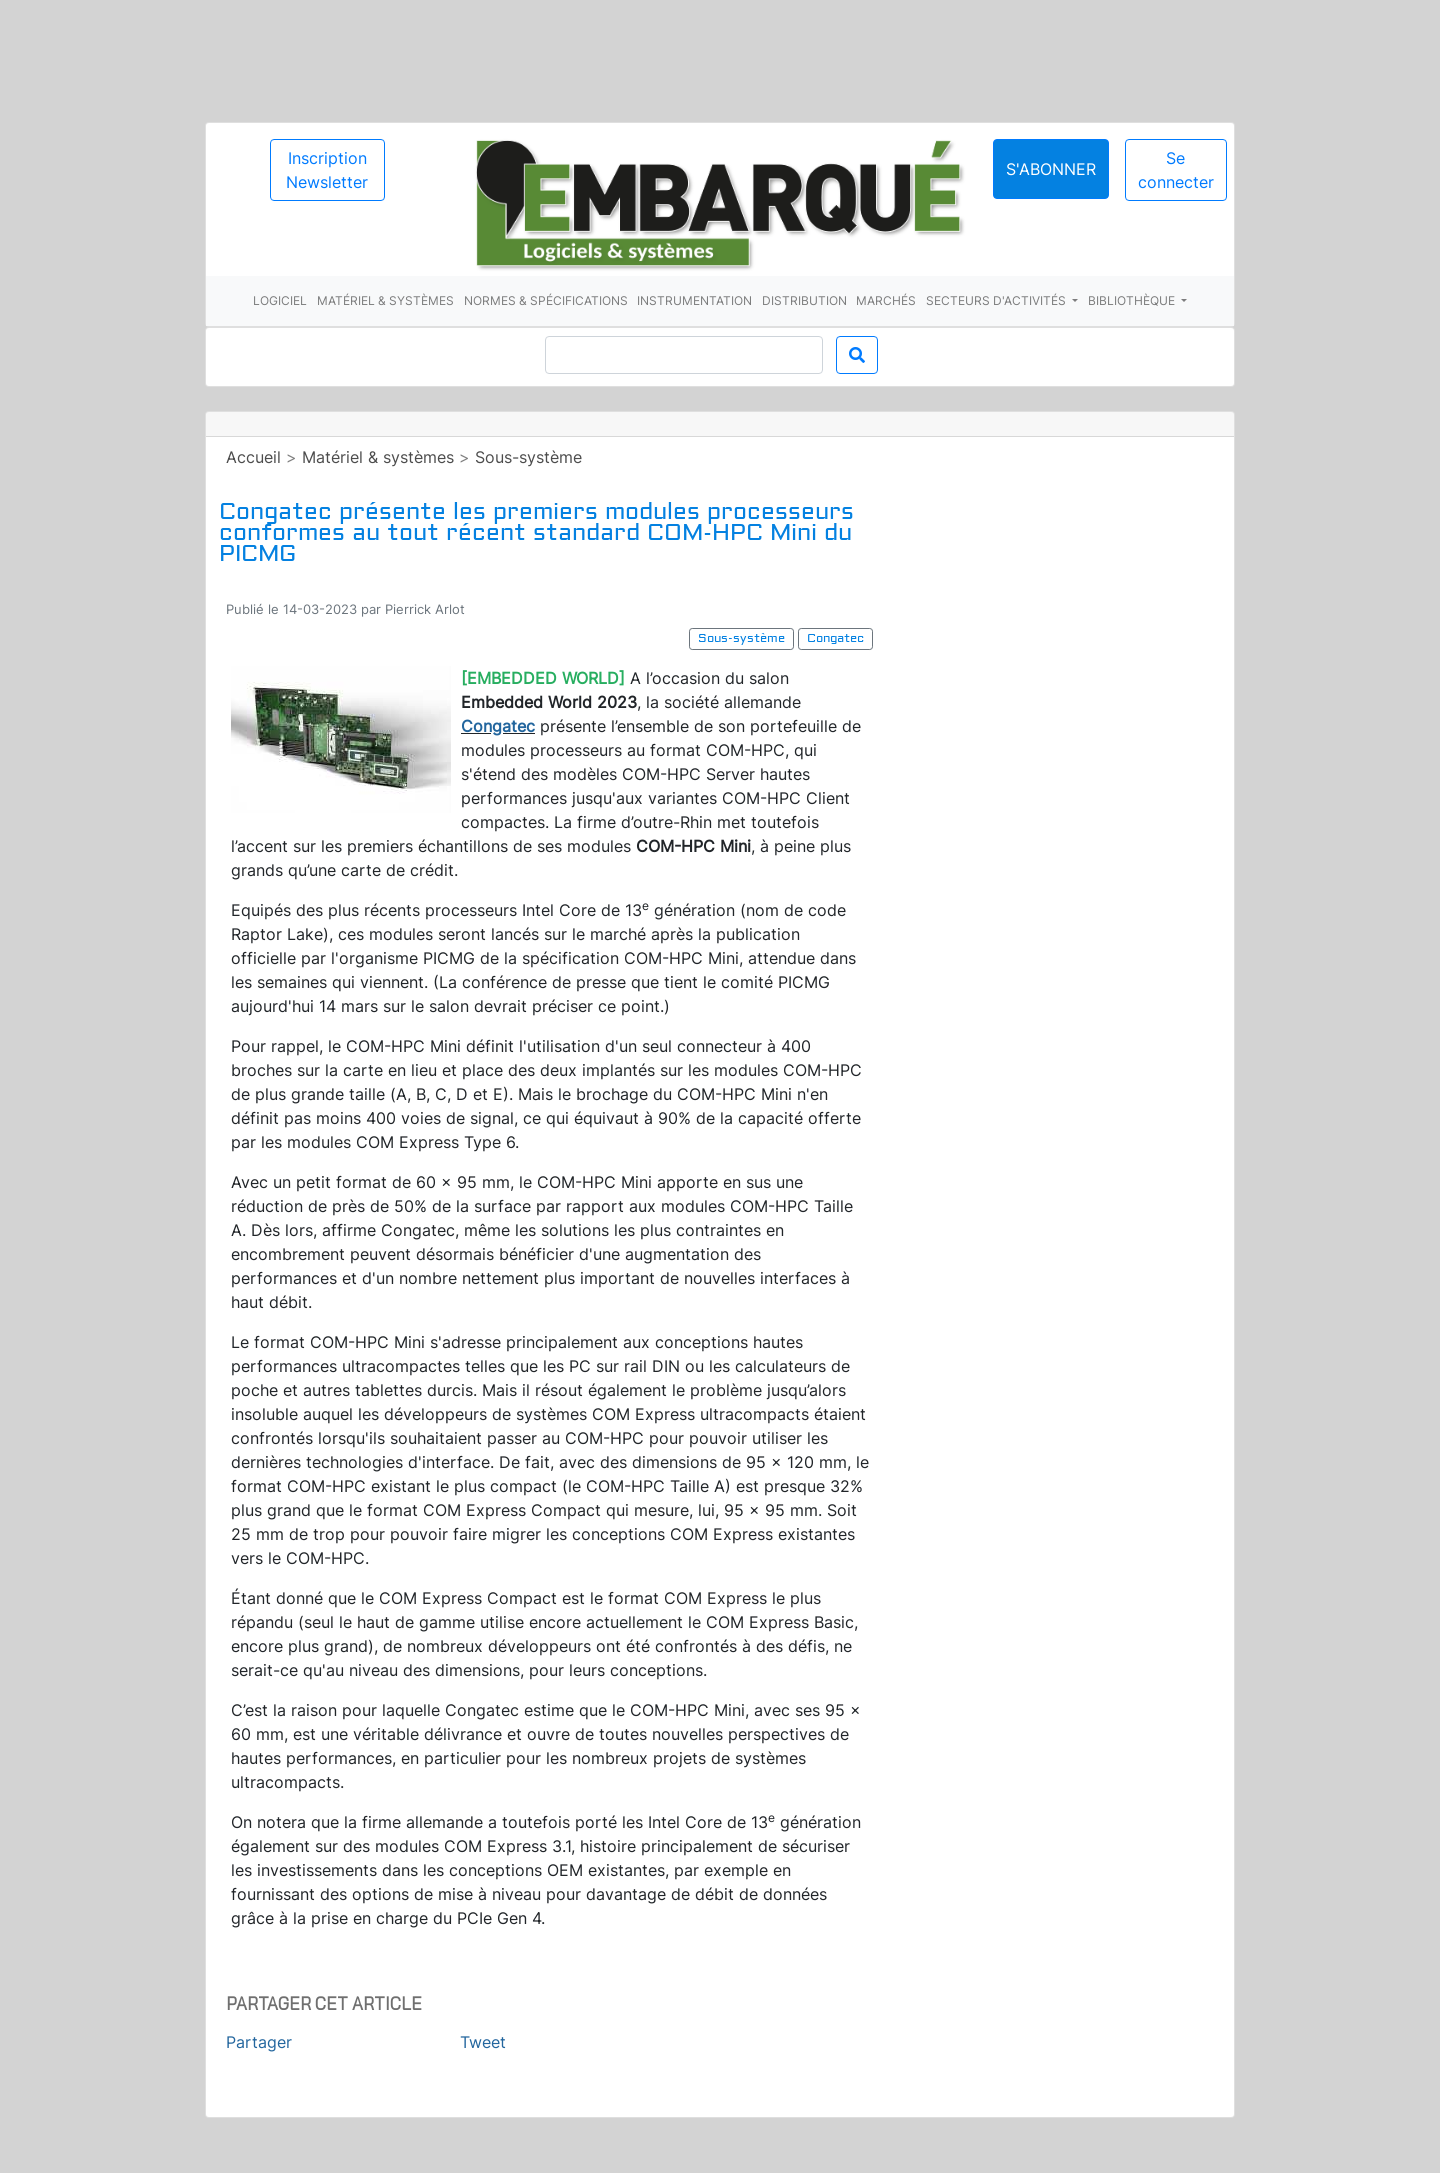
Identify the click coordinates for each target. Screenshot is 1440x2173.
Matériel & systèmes (385, 300)
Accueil (253, 457)
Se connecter (1176, 170)
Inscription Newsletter (327, 170)
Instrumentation (694, 300)
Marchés (886, 300)
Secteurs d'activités (997, 300)
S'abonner (1051, 169)
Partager (259, 2042)
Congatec (498, 726)
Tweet (483, 2042)
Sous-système (528, 457)
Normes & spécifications (546, 300)
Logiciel (280, 300)
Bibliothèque (1133, 300)
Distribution (804, 300)
